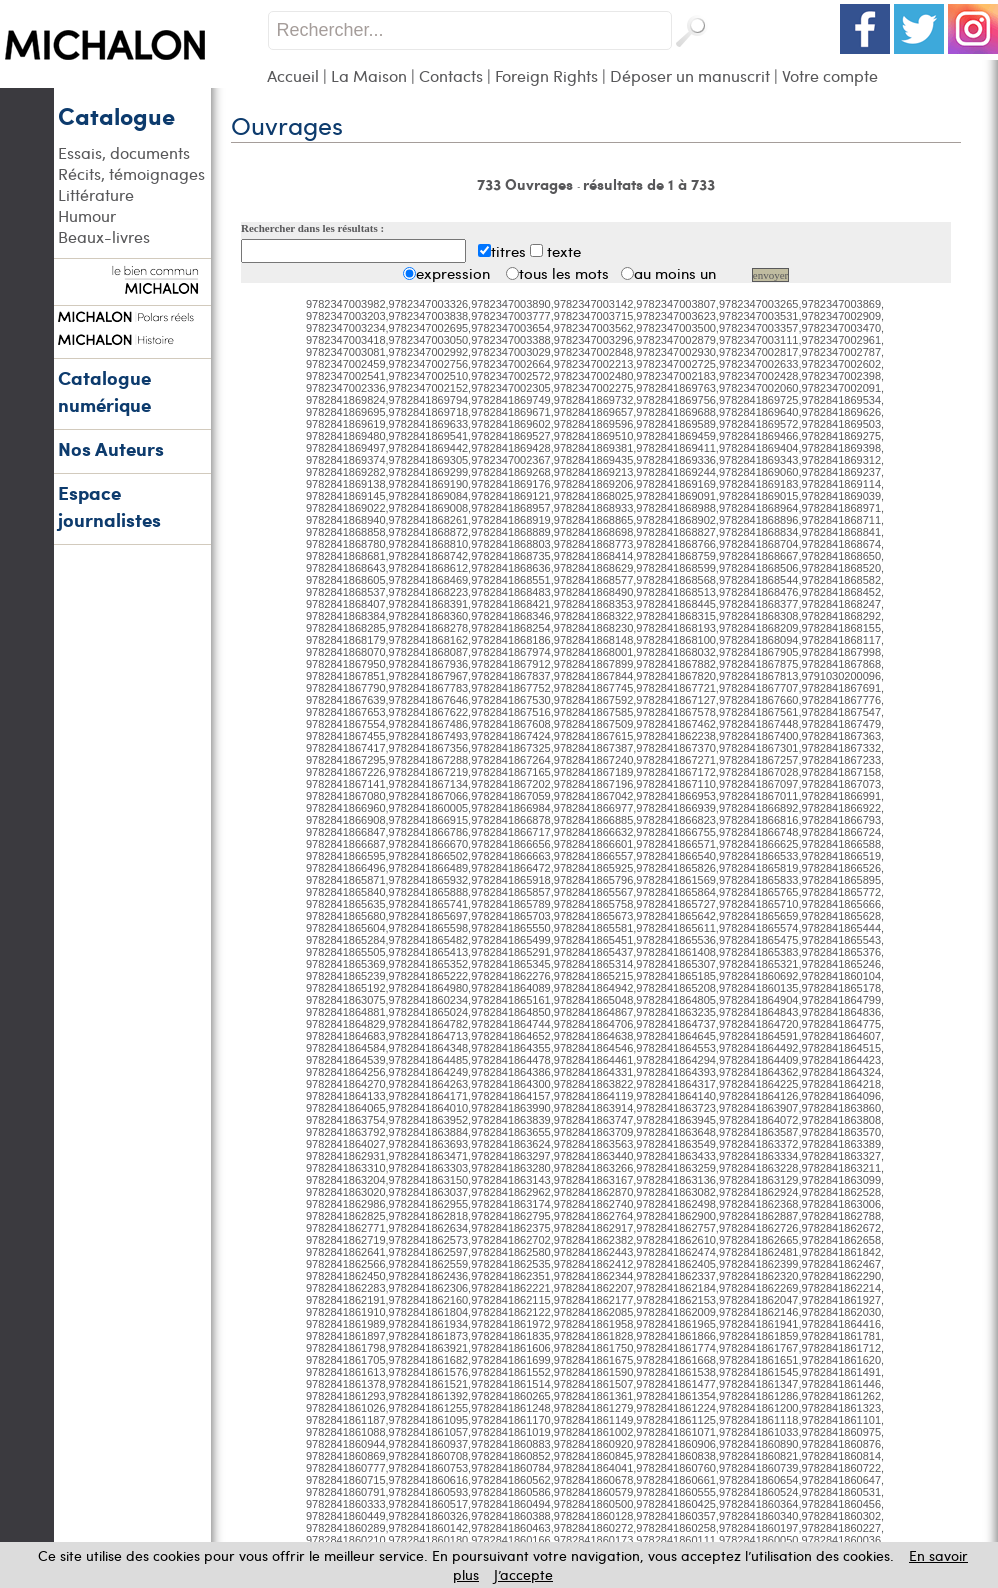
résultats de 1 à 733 (649, 184)
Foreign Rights (546, 75)
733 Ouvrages (527, 184)
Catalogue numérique (104, 391)
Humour (87, 215)
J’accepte (523, 1574)
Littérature (96, 194)
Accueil (293, 75)
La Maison (369, 75)
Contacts (451, 75)
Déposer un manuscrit (690, 75)
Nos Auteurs (111, 448)
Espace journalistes (109, 506)
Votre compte (830, 75)
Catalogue (116, 115)
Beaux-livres (104, 236)
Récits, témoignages (131, 173)
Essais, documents (124, 152)
